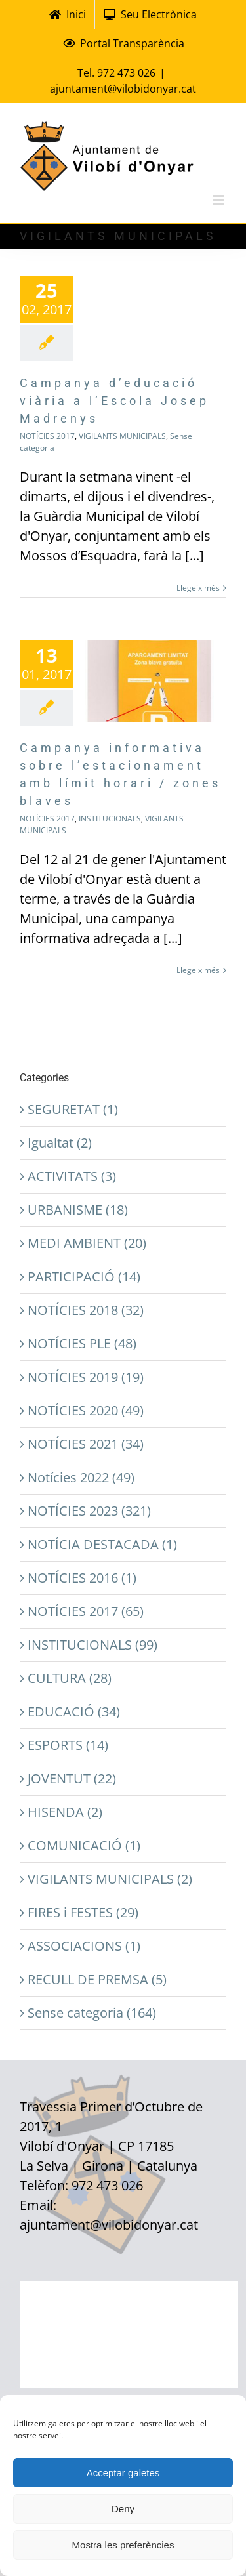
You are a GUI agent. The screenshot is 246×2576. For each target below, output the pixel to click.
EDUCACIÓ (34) (74, 1711)
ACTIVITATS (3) (72, 1176)
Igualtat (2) (60, 1143)
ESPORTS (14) (68, 1745)
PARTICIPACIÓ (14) (84, 1276)
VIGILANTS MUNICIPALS (122, 436)
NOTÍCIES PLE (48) (82, 1343)
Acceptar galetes (123, 2472)
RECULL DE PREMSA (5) (97, 1979)
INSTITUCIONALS (110, 818)
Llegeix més (198, 587)
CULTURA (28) (70, 1678)
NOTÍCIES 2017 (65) (86, 1611)
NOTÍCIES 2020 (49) (86, 1410)
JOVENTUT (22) (72, 1778)
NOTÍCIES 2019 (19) (86, 1377)
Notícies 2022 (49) (81, 1477)
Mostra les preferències (123, 2544)
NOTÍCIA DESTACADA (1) (102, 1544)
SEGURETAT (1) (73, 1109)
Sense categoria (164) (92, 2013)
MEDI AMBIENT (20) (87, 1243)
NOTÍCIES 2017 (47, 436)
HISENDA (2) (65, 1812)
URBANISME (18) (78, 1209)
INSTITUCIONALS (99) (92, 1644)
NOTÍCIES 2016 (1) (82, 1578)
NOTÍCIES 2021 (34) (86, 1444)
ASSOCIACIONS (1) (84, 1946)
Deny (123, 2508)
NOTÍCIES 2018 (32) (86, 1310)
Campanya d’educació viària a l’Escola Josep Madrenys (114, 400)
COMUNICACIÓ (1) (84, 1845)
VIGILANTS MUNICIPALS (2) (110, 1879)
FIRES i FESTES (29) (83, 1912)
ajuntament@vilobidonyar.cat (123, 88)
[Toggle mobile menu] (219, 200)
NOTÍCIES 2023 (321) (89, 1511)
